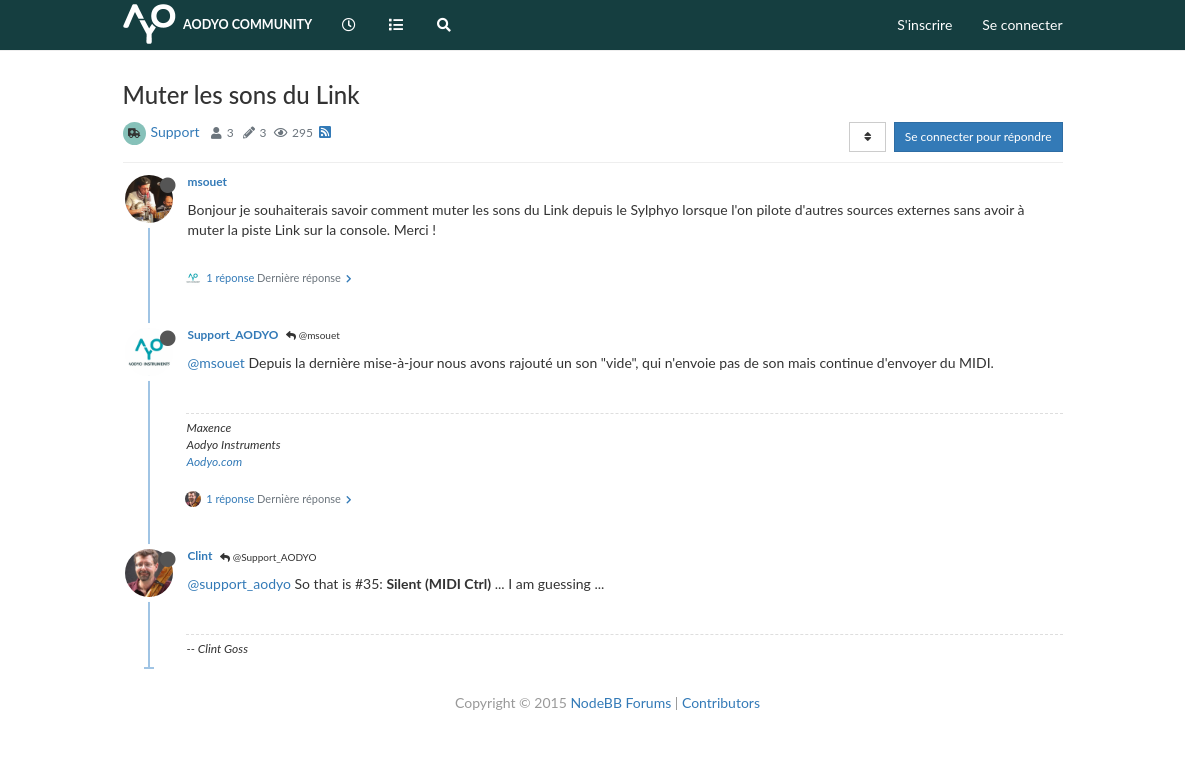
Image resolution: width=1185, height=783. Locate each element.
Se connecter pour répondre (978, 136)
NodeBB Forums (620, 702)
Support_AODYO (233, 334)
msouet (207, 181)
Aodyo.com (215, 461)
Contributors (721, 702)
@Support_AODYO (268, 557)
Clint (200, 555)
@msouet (313, 335)
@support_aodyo (239, 583)
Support (175, 131)
